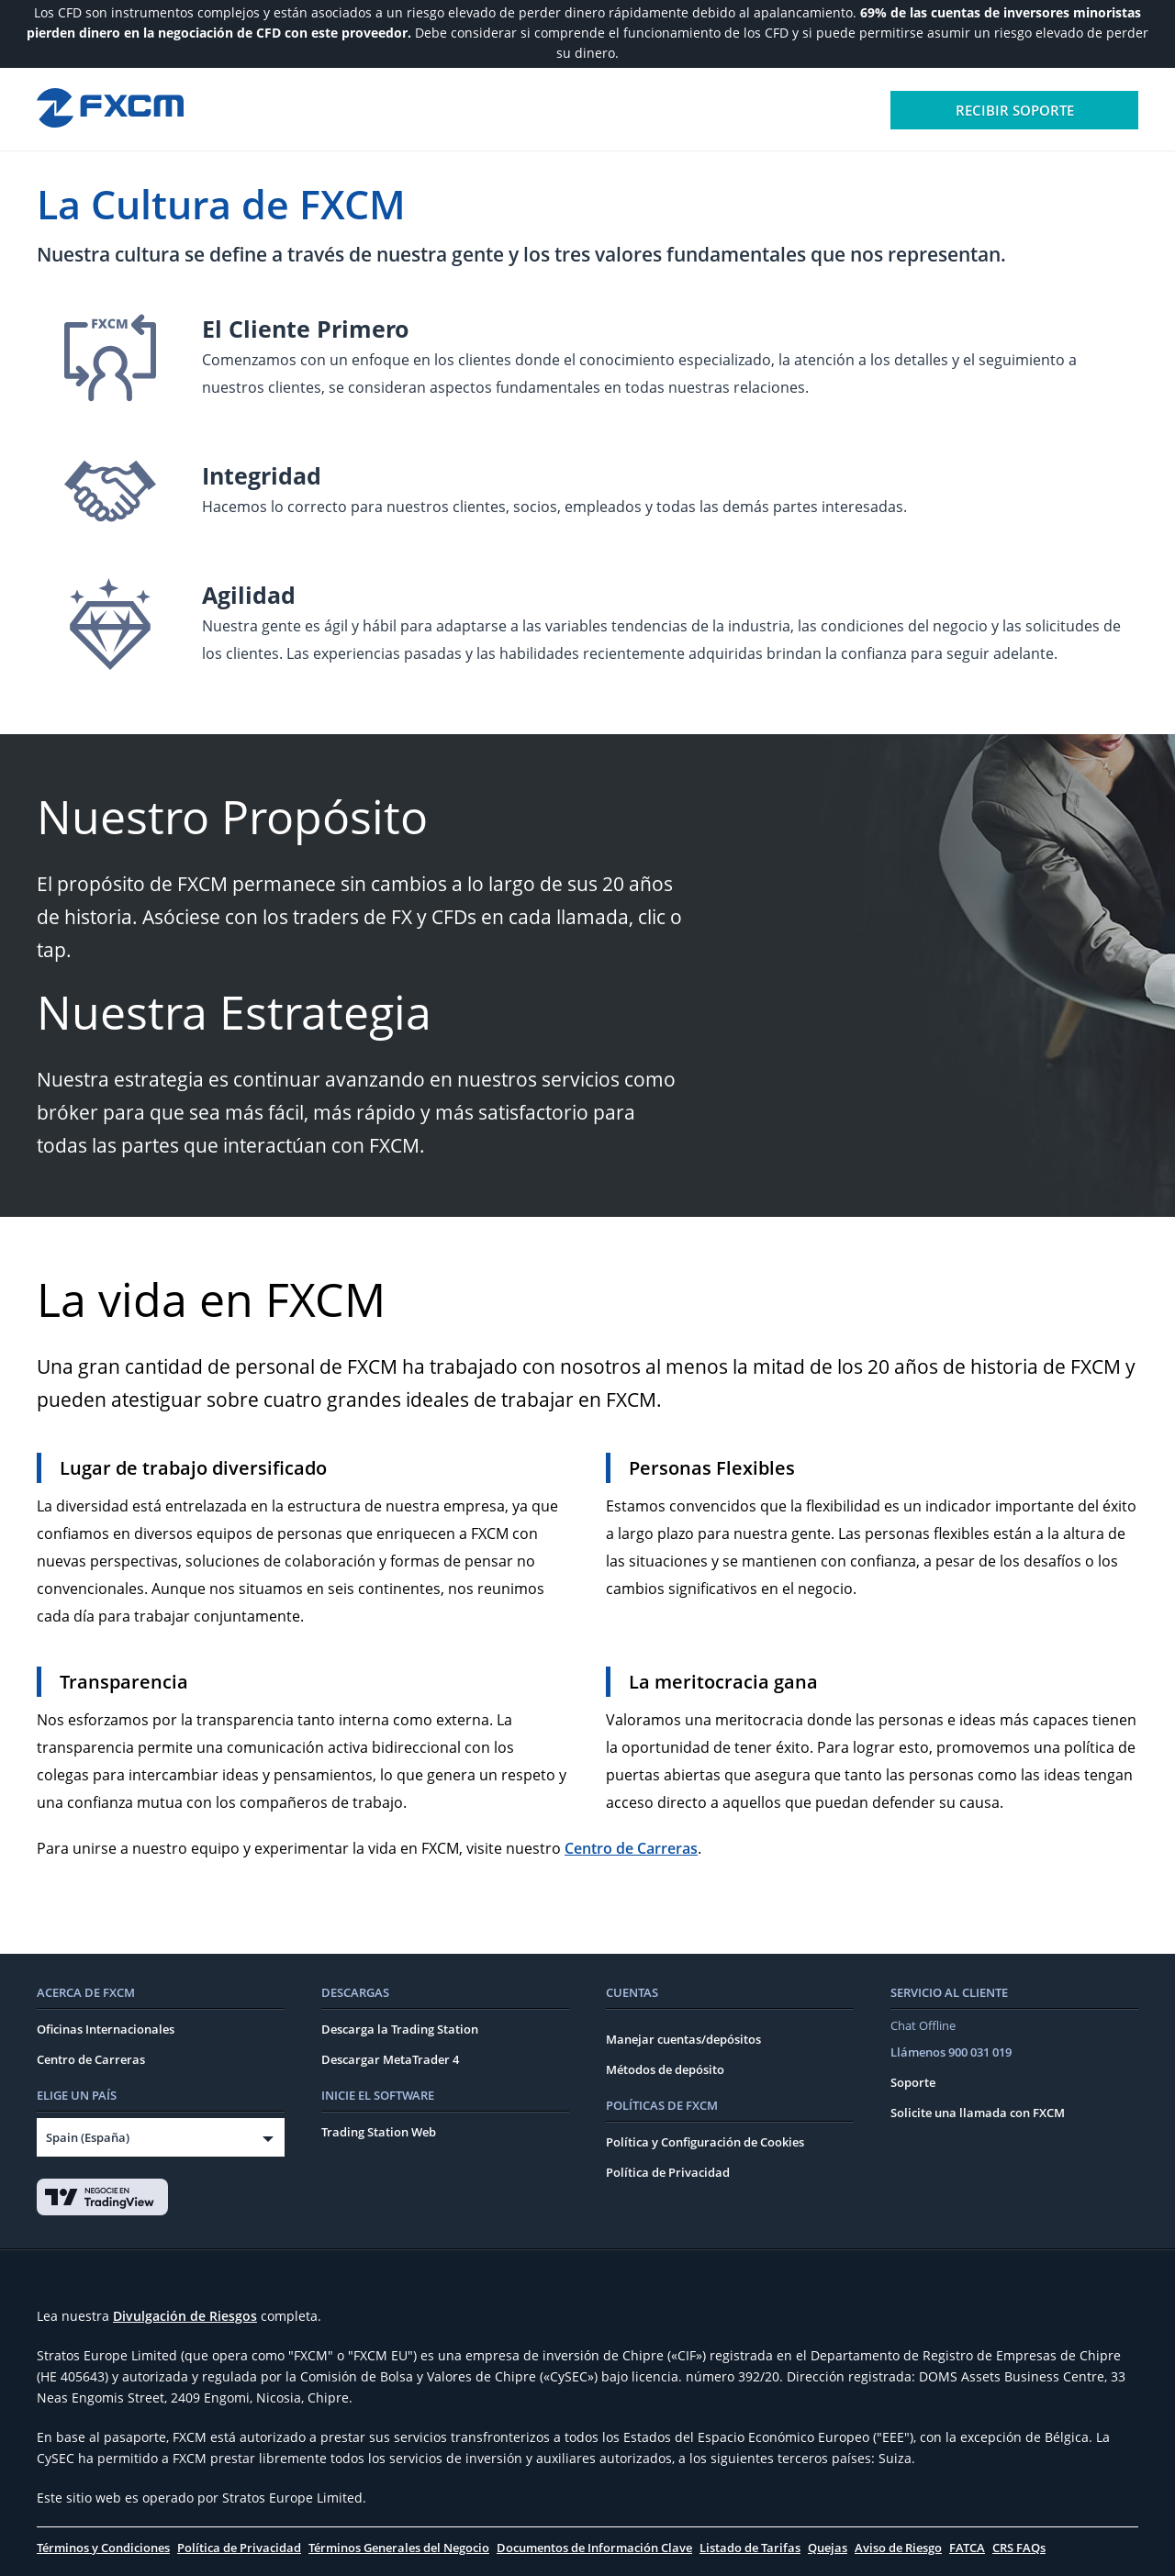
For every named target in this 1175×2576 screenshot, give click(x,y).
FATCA (967, 2547)
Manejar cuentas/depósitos (683, 2039)
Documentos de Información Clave (594, 2547)
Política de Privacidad (668, 2172)
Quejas (827, 2547)
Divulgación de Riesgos (185, 2316)
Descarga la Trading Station (399, 2029)
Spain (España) (87, 2137)
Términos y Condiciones (103, 2547)
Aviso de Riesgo (898, 2547)
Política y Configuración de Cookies (705, 2142)
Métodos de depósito (665, 2069)
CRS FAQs (1019, 2547)
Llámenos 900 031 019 (951, 2052)
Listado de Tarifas (749, 2547)
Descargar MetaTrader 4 (390, 2059)
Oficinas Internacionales (105, 2029)
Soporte (912, 2082)
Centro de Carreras (631, 1848)
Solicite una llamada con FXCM (977, 2112)
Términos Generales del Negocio (398, 2547)
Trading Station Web (378, 2132)
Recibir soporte (1015, 110)
